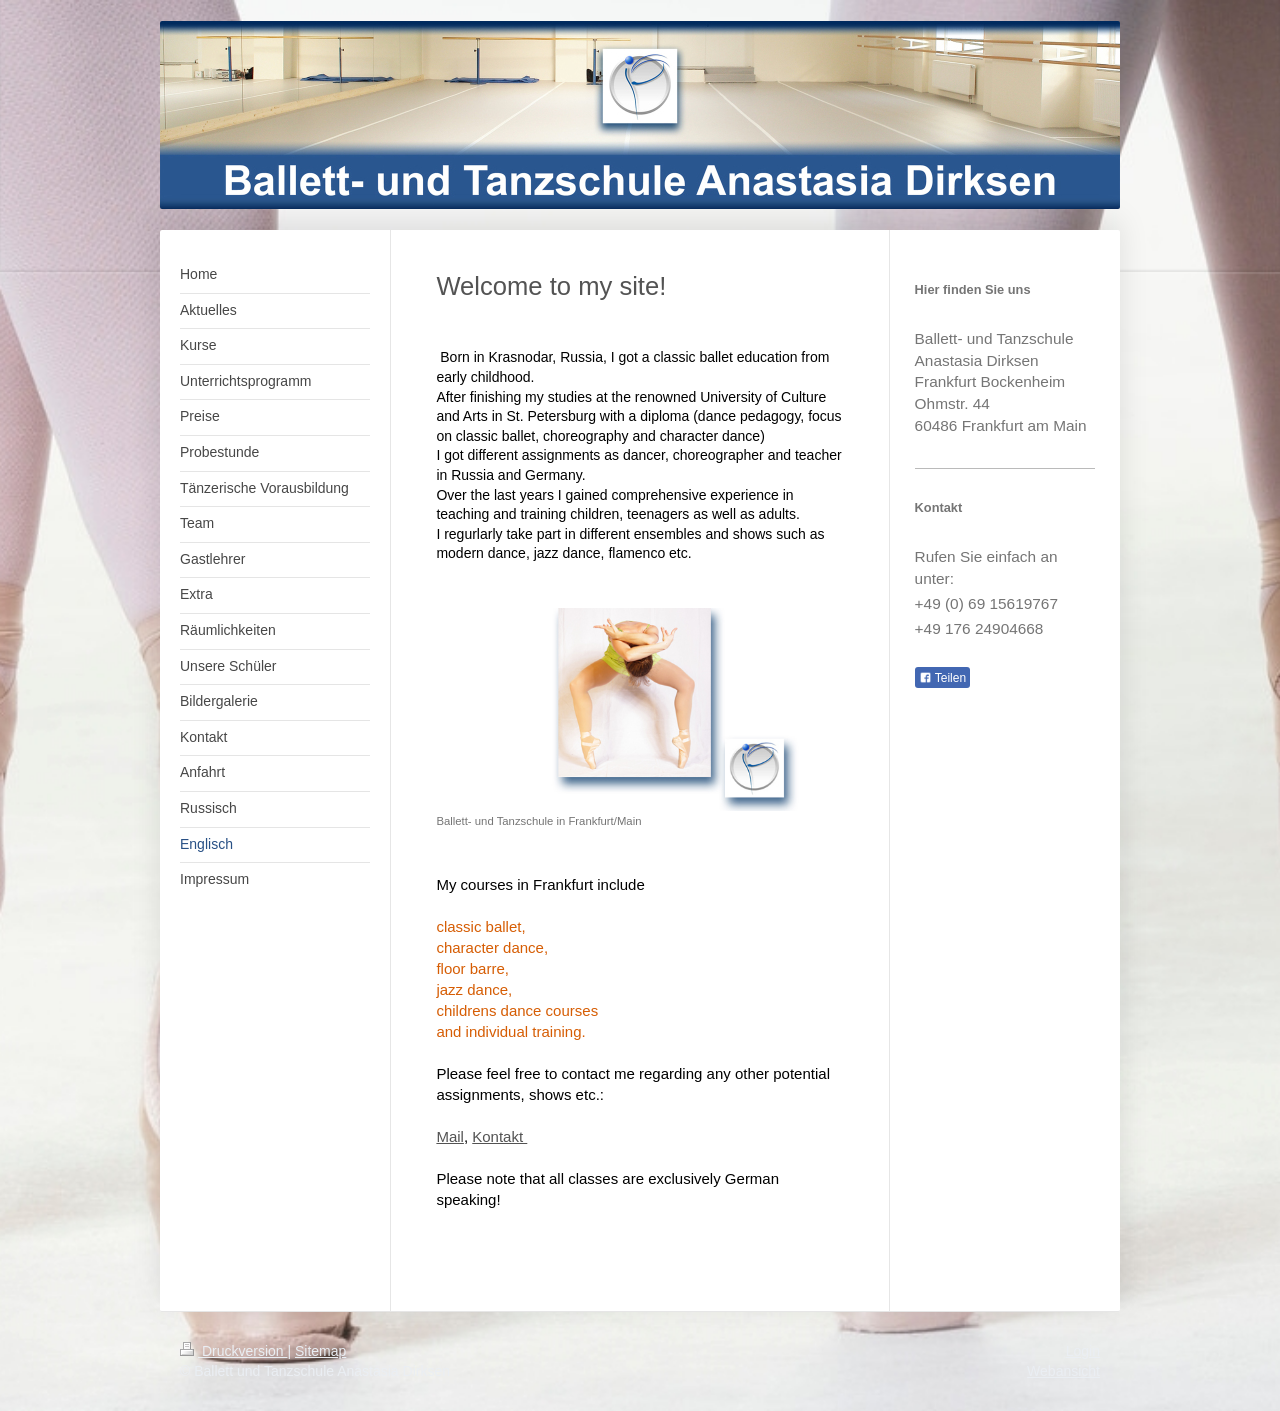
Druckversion (233, 1351)
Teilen (942, 678)
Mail (450, 1136)
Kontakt (499, 1136)
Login (1083, 1351)
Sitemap (320, 1351)
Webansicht (1063, 1371)
